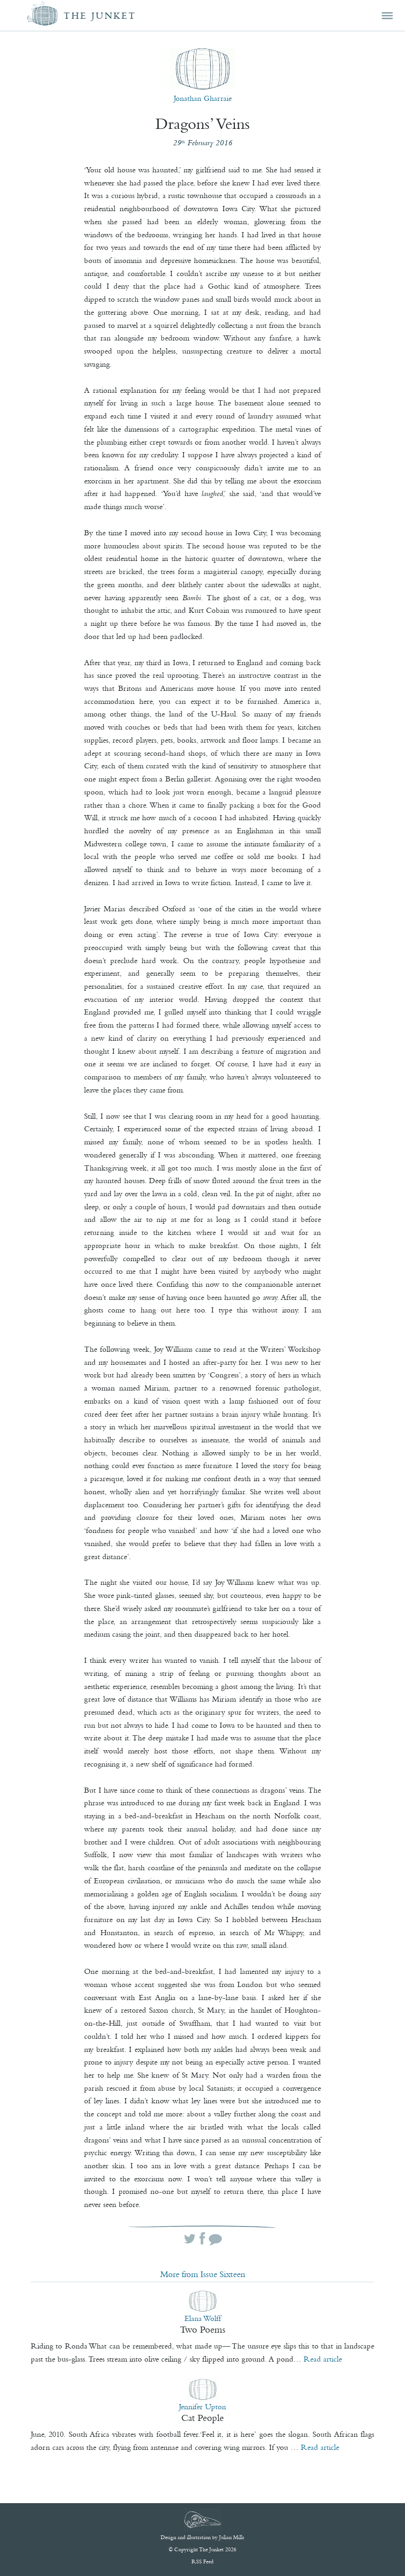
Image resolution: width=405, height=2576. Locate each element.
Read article (323, 2358)
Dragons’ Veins (203, 123)
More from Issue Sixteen (202, 2274)
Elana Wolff (203, 2318)
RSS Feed (202, 2561)
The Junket (100, 15)
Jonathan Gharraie (203, 98)
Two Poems (202, 2329)
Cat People (202, 2417)
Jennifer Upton (202, 2406)
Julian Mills (231, 2537)
